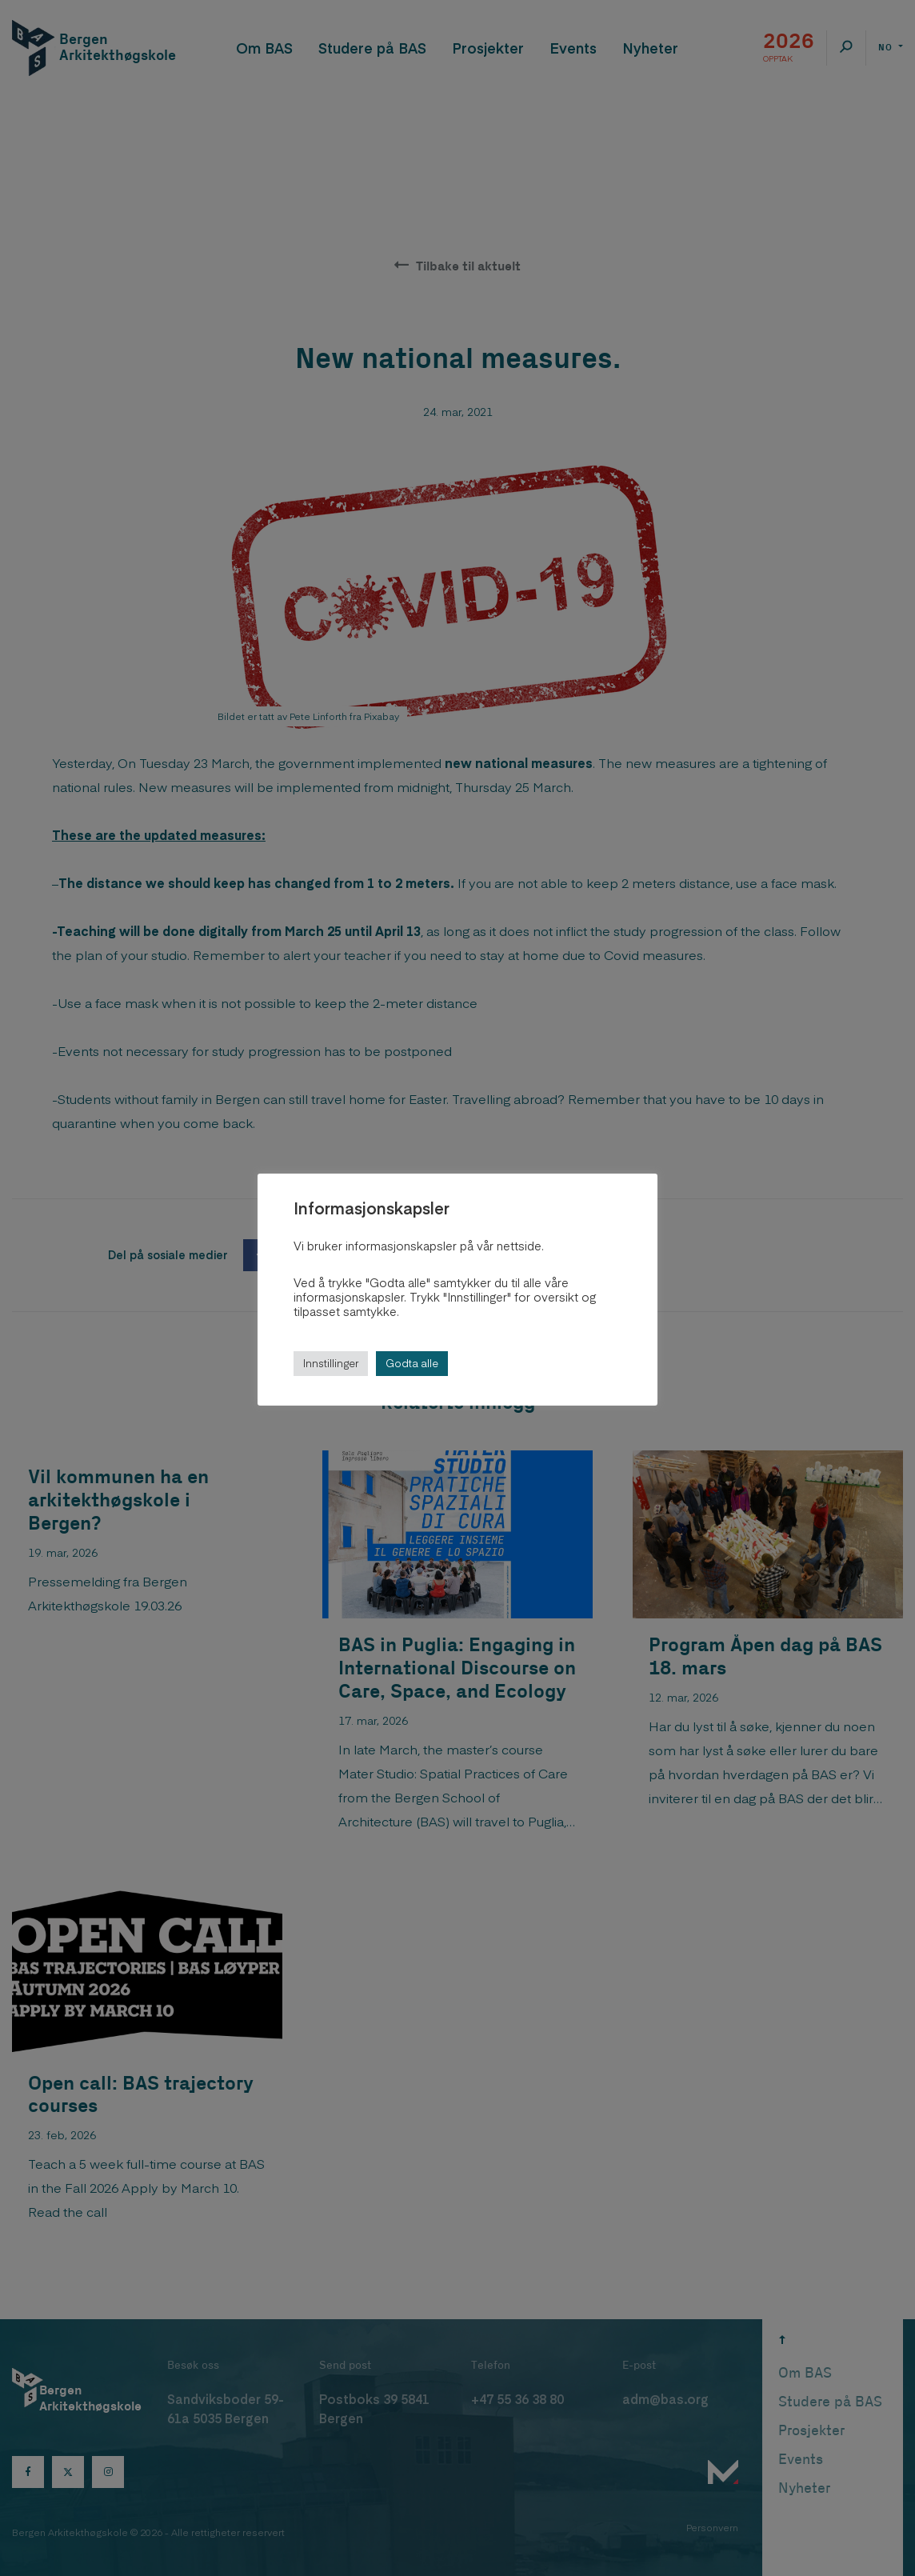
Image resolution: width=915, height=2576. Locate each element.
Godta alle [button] (412, 1363)
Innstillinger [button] (330, 1363)
